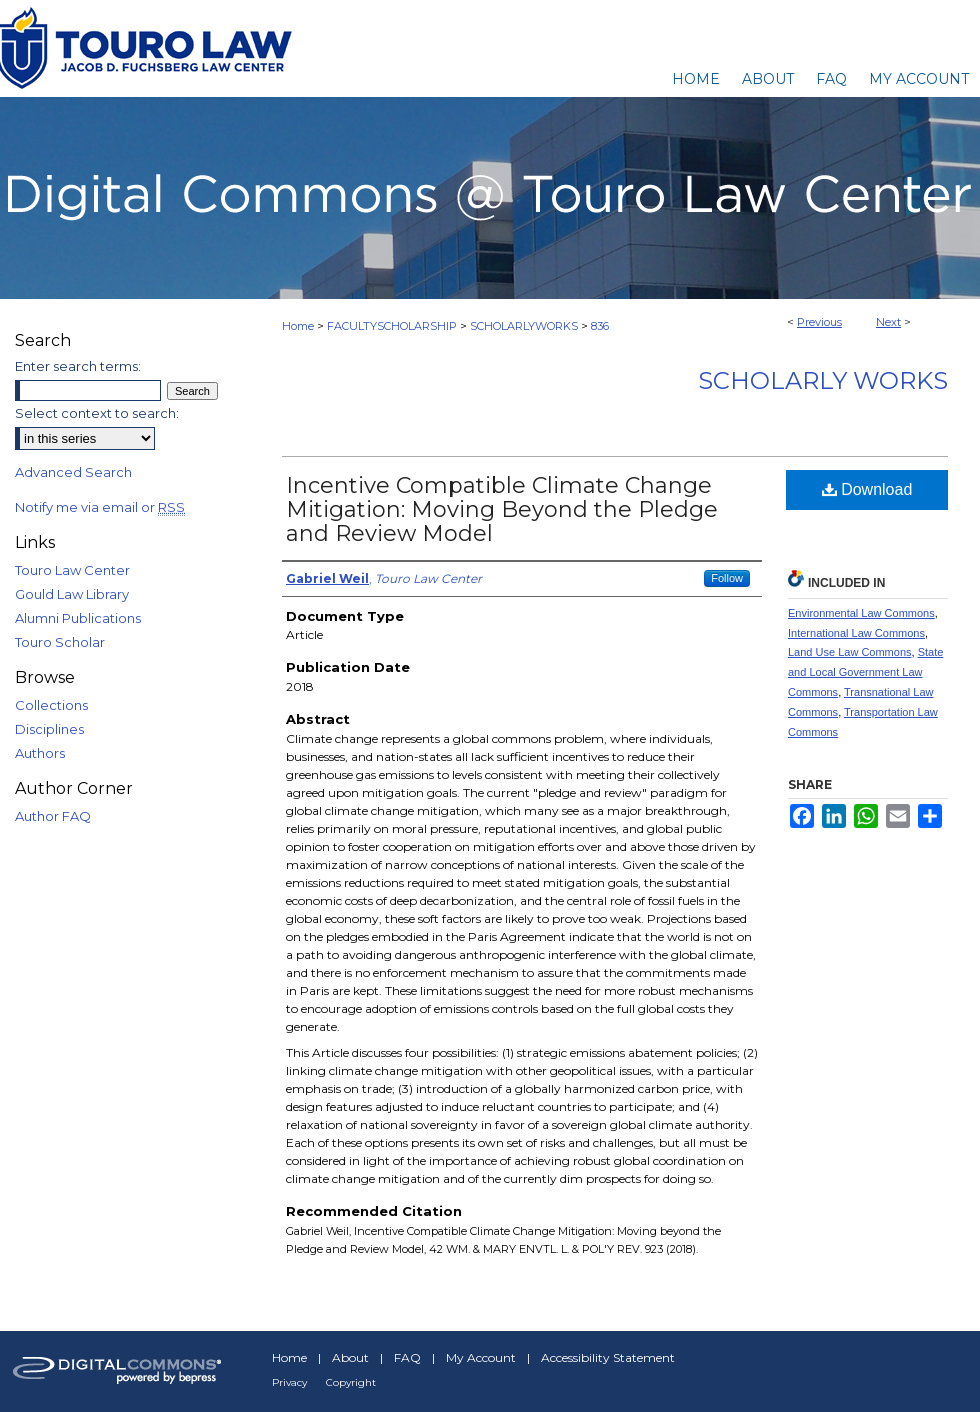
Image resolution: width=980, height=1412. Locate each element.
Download (867, 489)
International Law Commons (856, 633)
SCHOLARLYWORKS (524, 326)
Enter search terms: (78, 366)
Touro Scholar (60, 642)
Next (888, 322)
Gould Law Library (72, 594)
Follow (727, 578)
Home (298, 326)
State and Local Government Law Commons (865, 672)
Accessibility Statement (608, 1357)
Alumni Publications (78, 618)
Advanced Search (73, 472)
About (350, 1357)
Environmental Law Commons (861, 613)
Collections (51, 705)
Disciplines (49, 729)
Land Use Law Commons (850, 652)
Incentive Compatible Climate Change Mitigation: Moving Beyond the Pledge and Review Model (502, 509)
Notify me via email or (100, 507)
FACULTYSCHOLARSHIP (392, 326)
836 (600, 326)
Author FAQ (53, 816)
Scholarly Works (823, 380)
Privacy (289, 1382)
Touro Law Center (72, 570)
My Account (481, 1357)
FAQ (407, 1357)
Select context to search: (97, 413)
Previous (819, 322)
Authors (40, 753)
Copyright (351, 1382)
